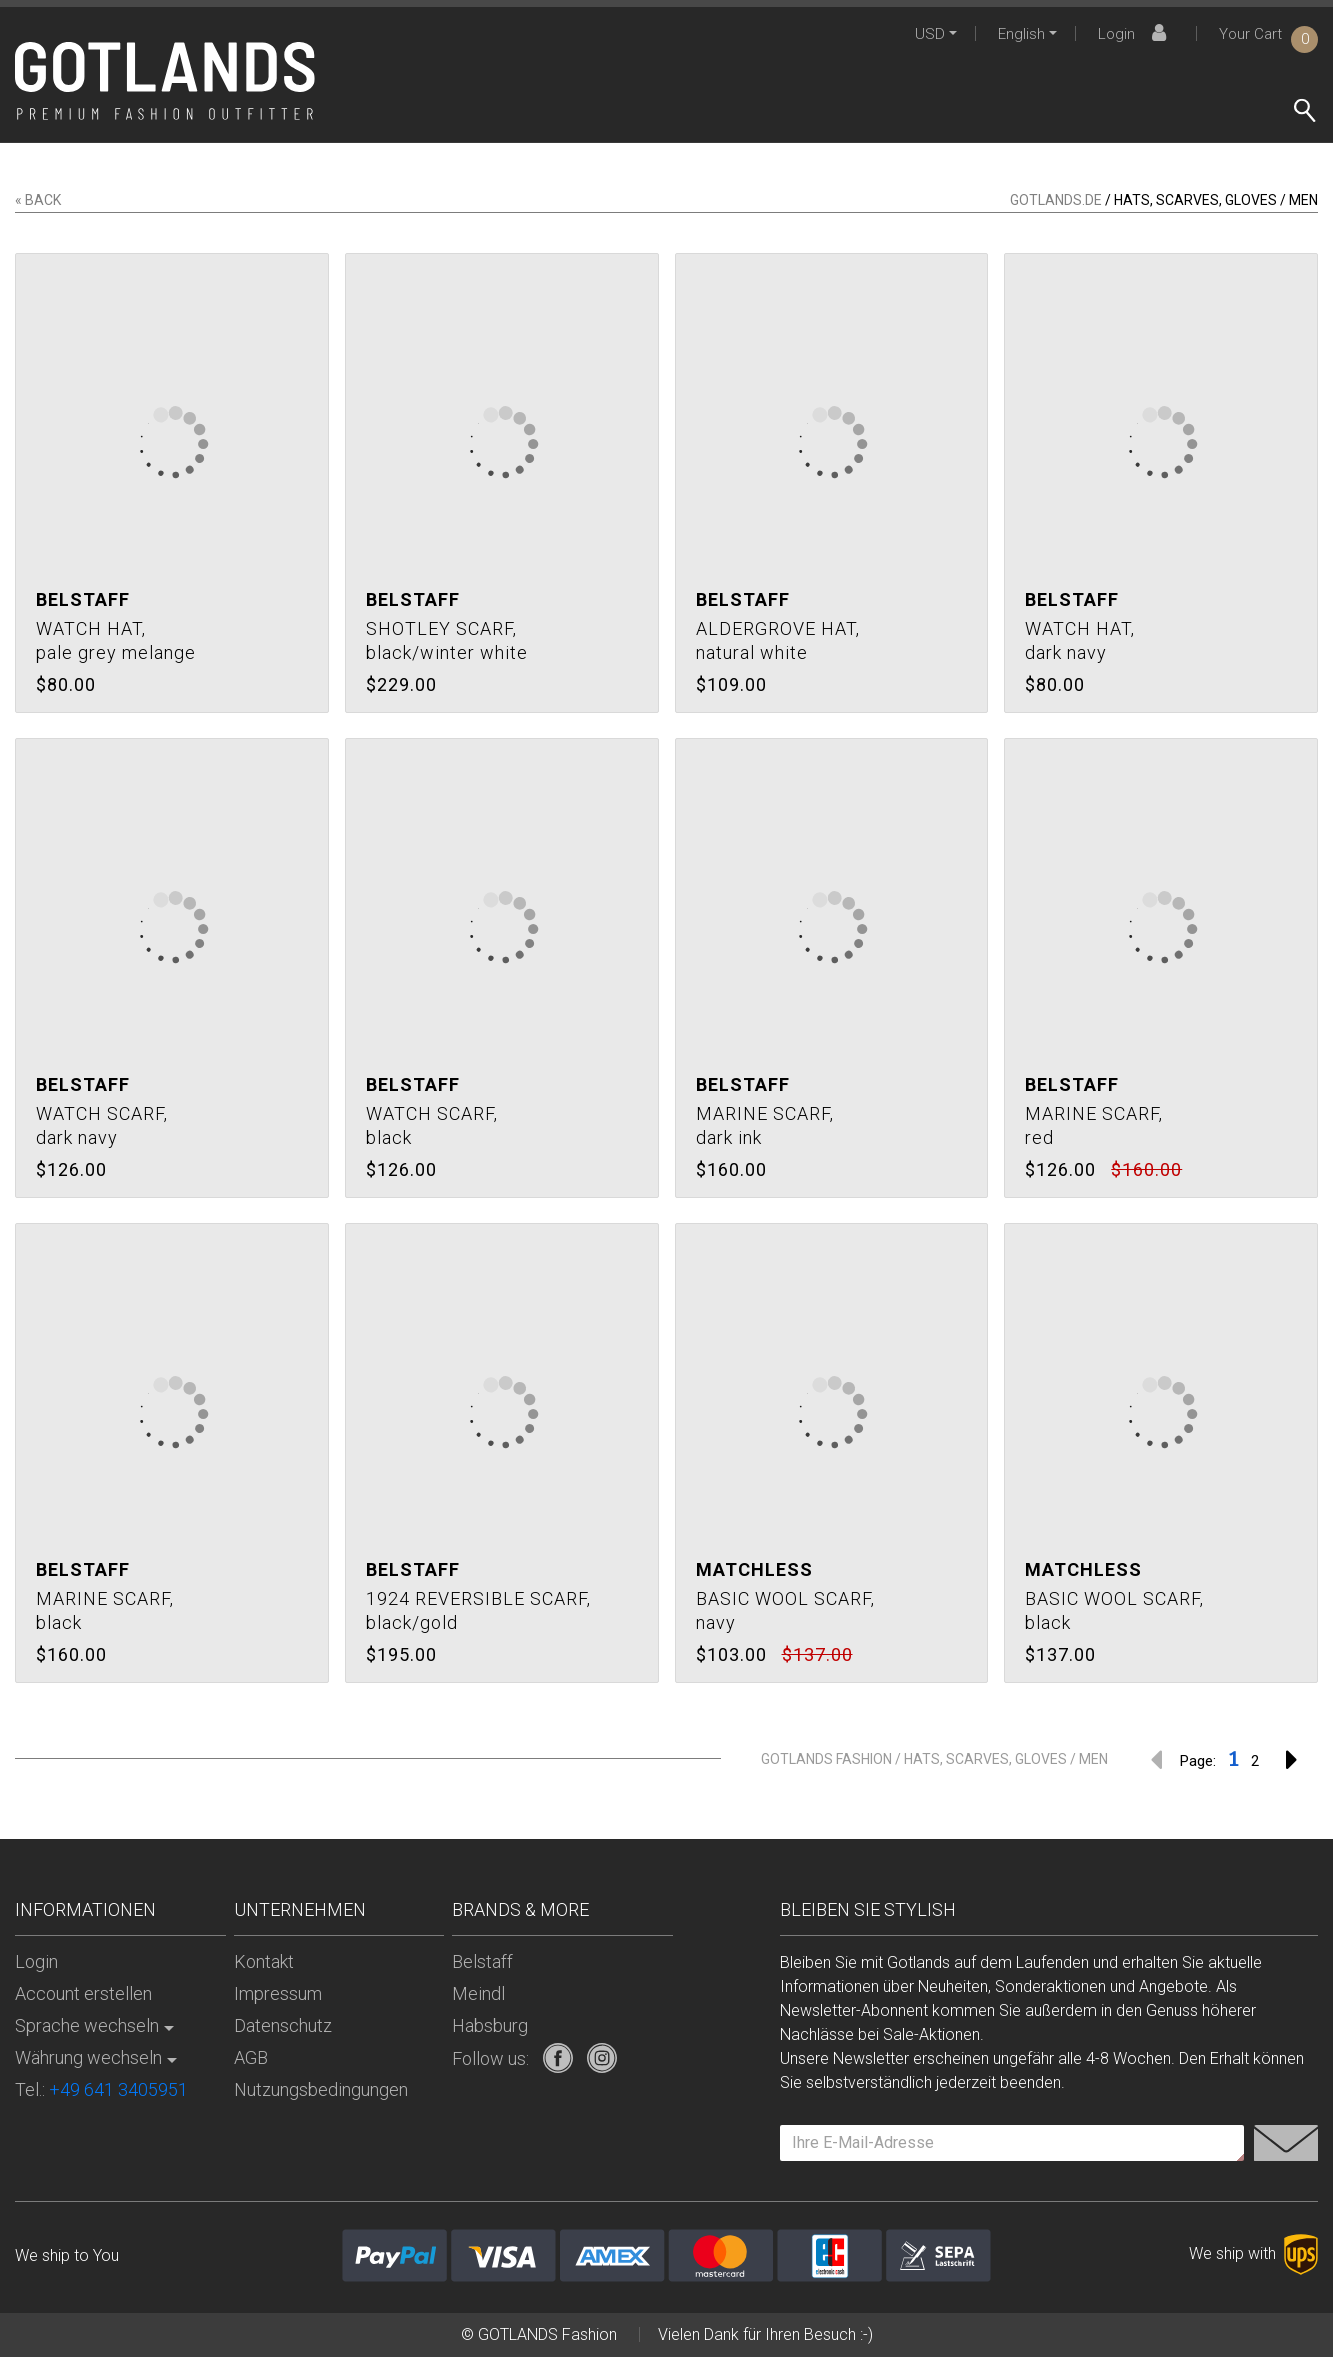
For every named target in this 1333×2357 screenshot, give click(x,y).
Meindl (478, 1993)
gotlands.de (1056, 200)
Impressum (278, 1993)
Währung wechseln (88, 2057)
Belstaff (482, 1961)
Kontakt (264, 1961)
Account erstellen (83, 1993)
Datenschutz (283, 2025)
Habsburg (490, 2025)
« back (38, 200)
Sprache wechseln (87, 2025)
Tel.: (101, 2089)
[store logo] (165, 81)
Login (1135, 34)
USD (930, 34)
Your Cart (1268, 34)
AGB (251, 2057)
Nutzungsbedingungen (321, 2089)
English (1021, 34)
